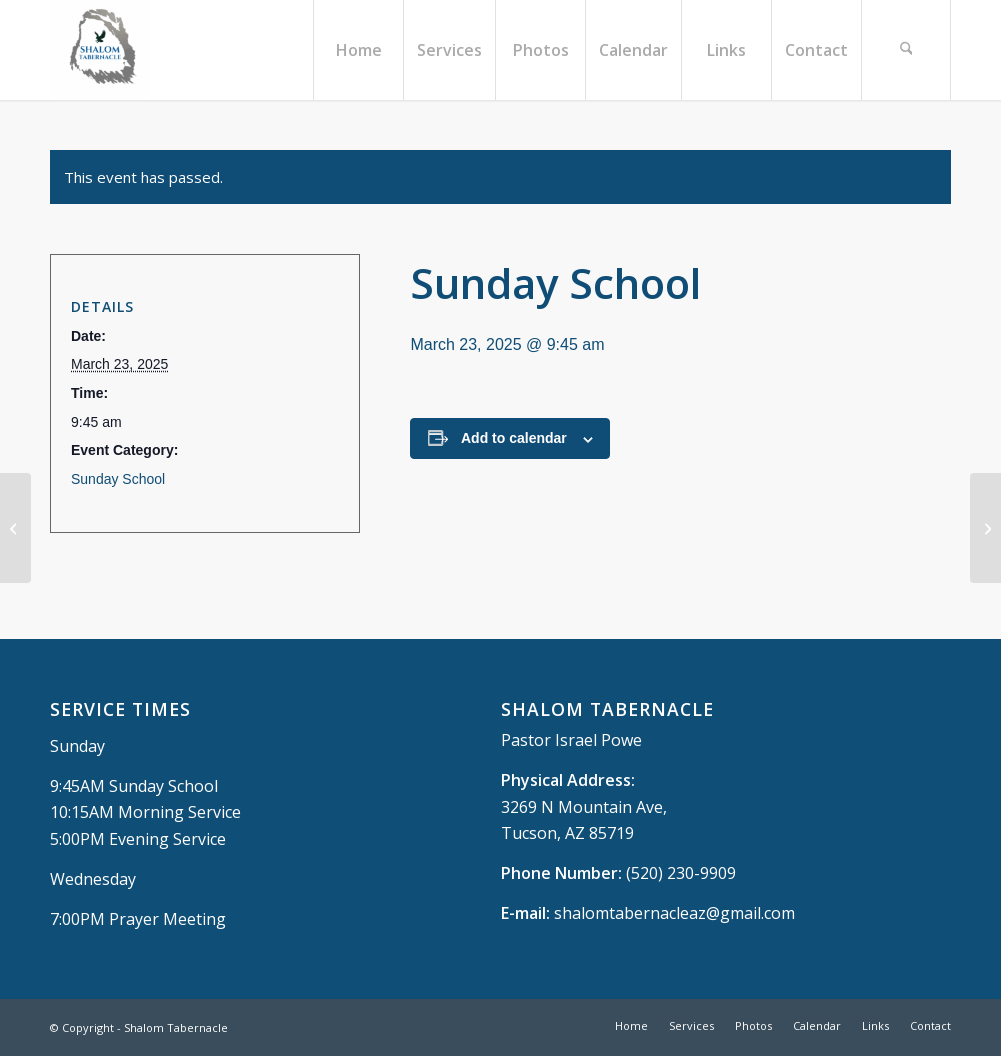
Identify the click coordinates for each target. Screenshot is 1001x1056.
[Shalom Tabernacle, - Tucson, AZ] (100, 50)
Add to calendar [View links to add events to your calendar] (514, 438)
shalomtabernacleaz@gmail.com (674, 913)
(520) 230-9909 (681, 873)
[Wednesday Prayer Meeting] (15, 528)
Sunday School (118, 479)
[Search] (906, 50)
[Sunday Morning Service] (985, 528)
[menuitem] (358, 50)
